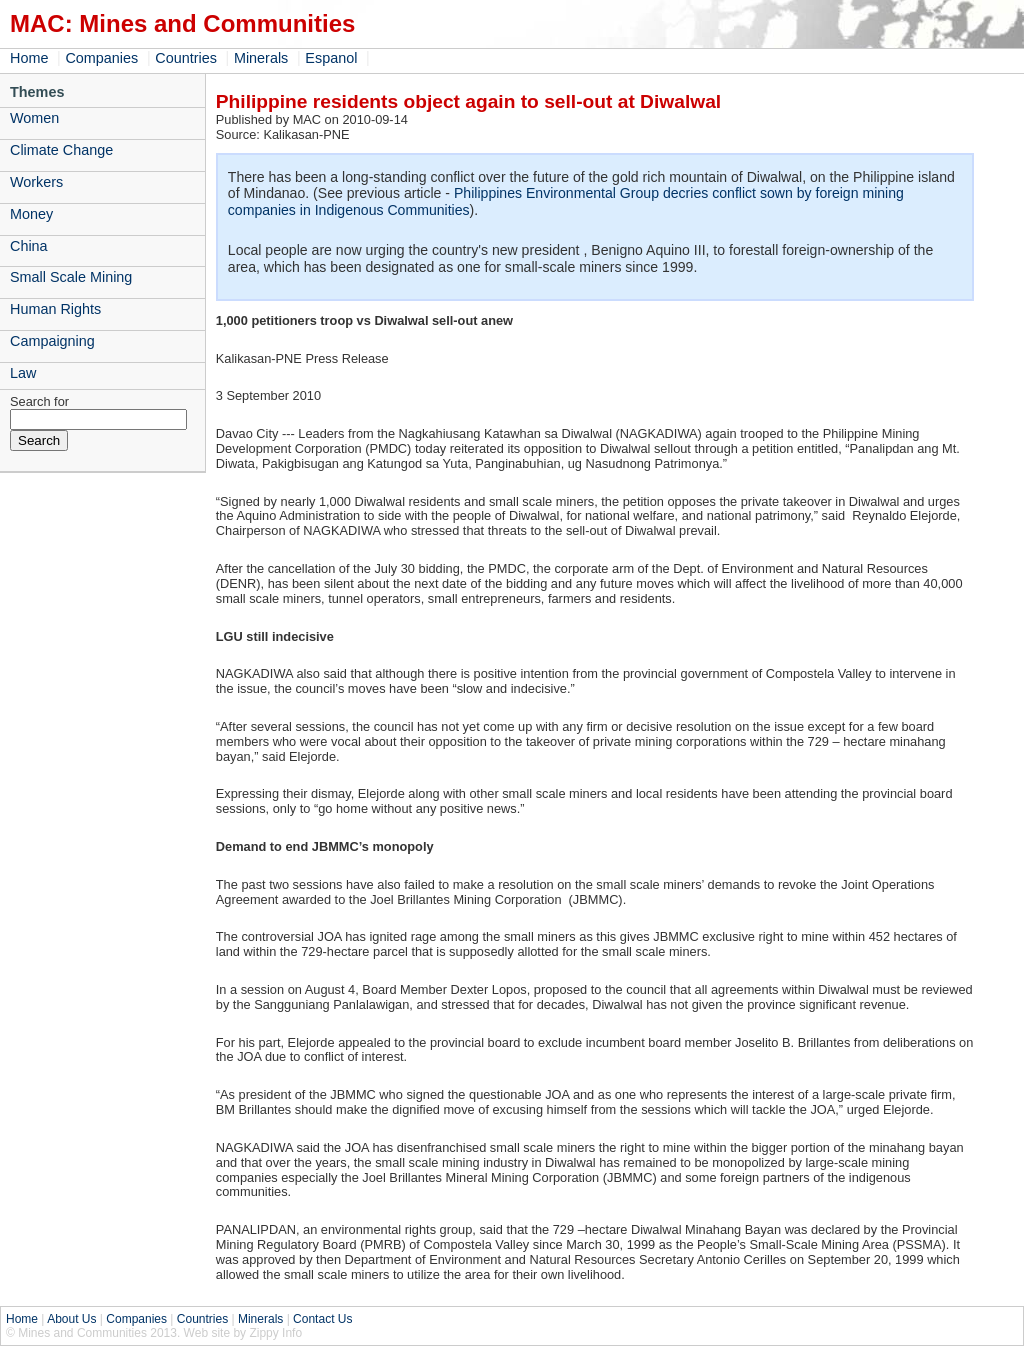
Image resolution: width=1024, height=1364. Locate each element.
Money (31, 214)
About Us (71, 1319)
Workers (36, 182)
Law (23, 373)
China (29, 246)
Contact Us (322, 1319)
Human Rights (55, 309)
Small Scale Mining (71, 277)
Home (29, 58)
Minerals (261, 58)
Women (34, 118)
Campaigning (52, 341)
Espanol (331, 58)
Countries (186, 58)
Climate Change (61, 150)
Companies (101, 58)
